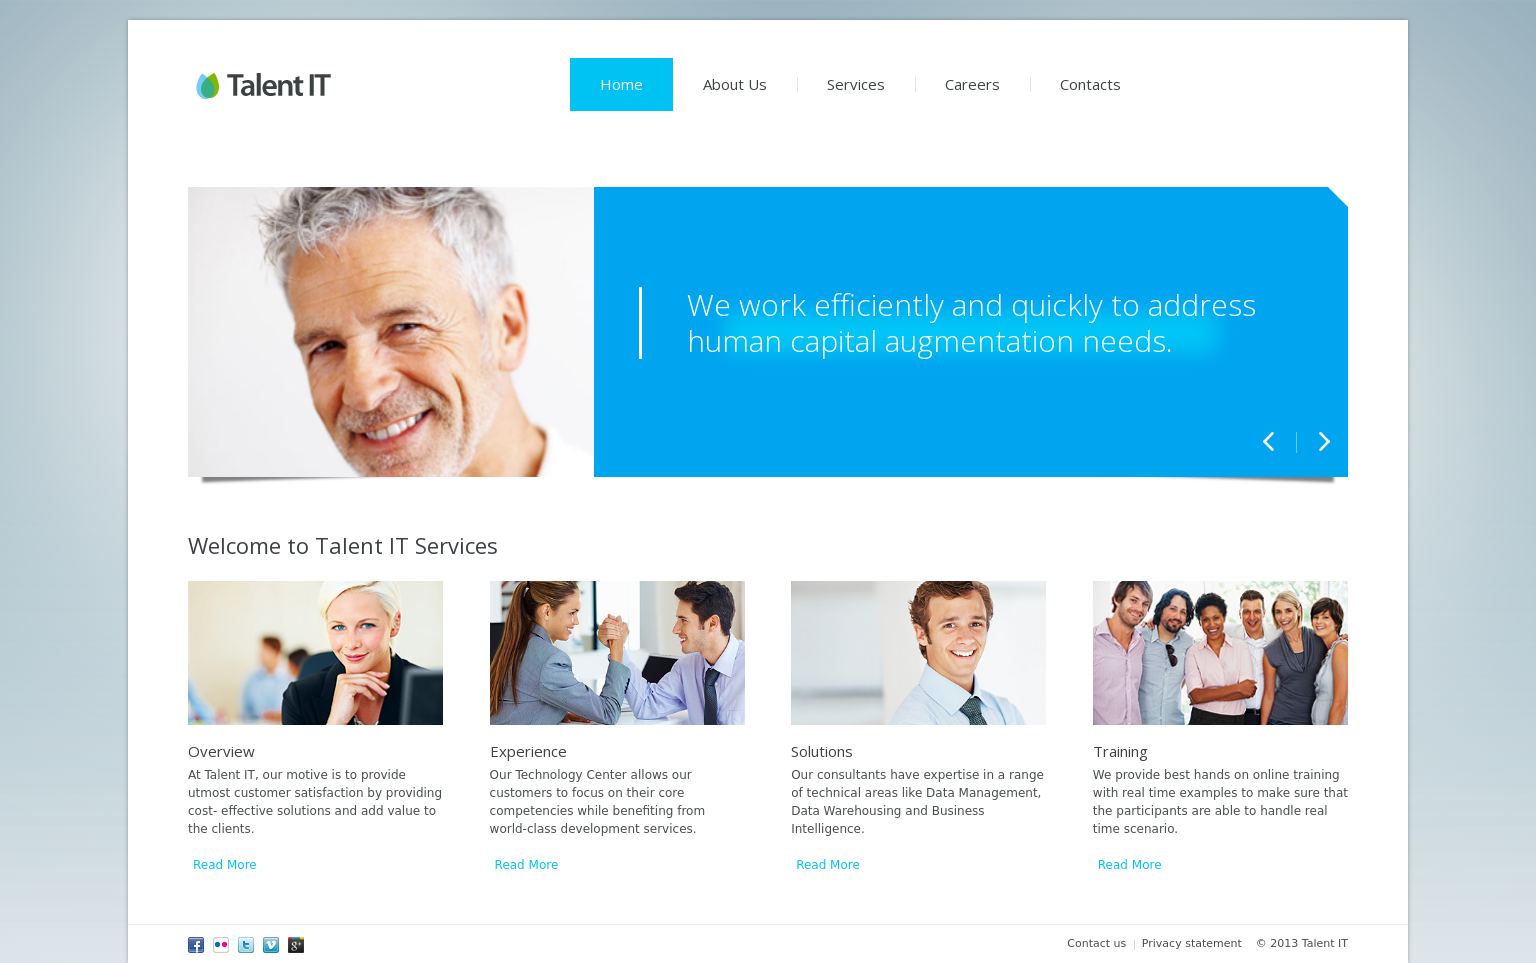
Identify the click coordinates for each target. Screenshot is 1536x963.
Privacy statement (1192, 943)
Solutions (822, 751)
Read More (225, 865)
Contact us (1096, 943)
